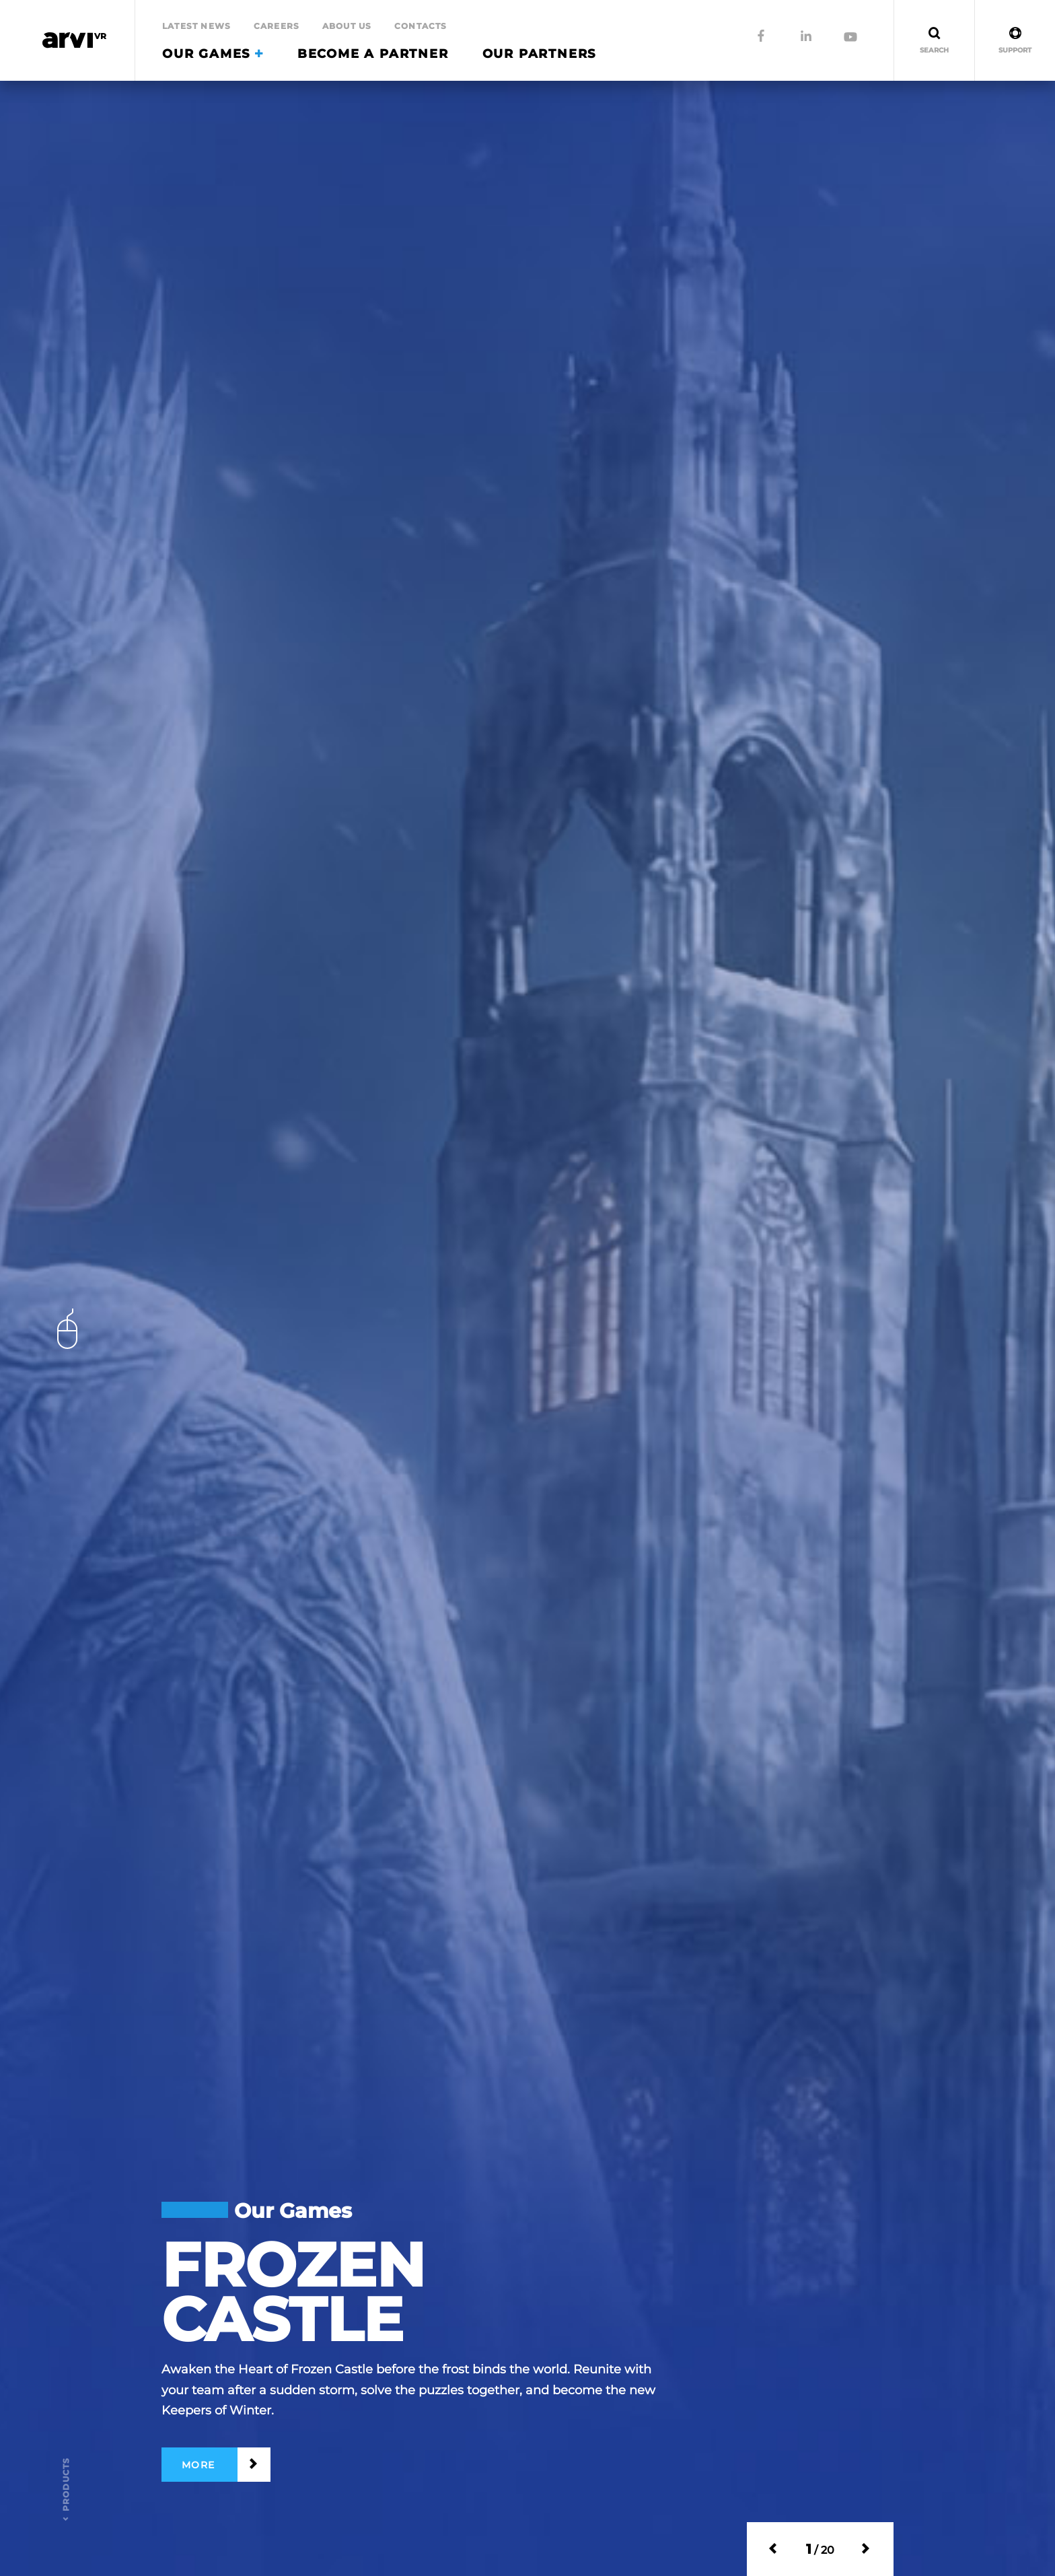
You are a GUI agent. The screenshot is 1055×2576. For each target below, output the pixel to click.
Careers (276, 26)
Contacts (420, 26)
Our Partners (539, 53)
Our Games (213, 53)
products (66, 2485)
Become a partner (373, 53)
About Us (347, 26)
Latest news (196, 26)
